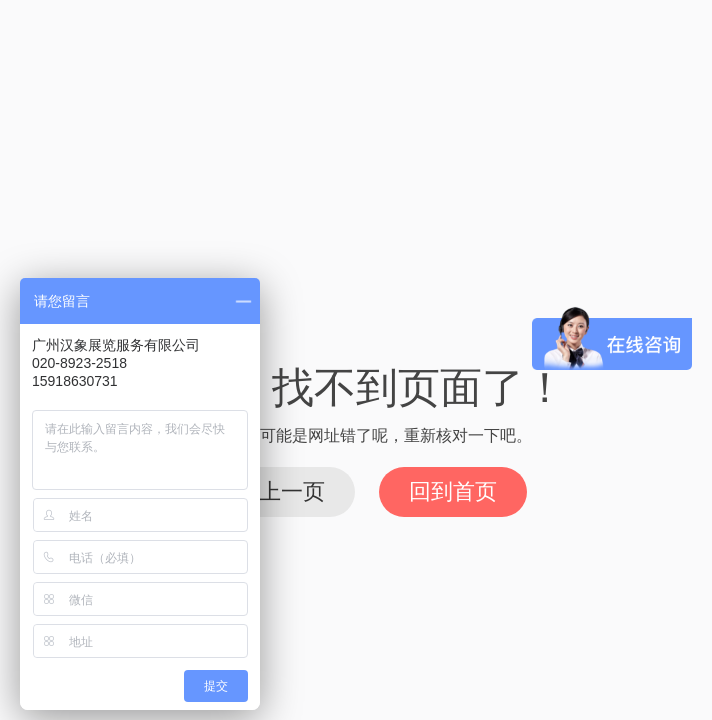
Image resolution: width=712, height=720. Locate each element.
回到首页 (453, 491)
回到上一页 (270, 491)
